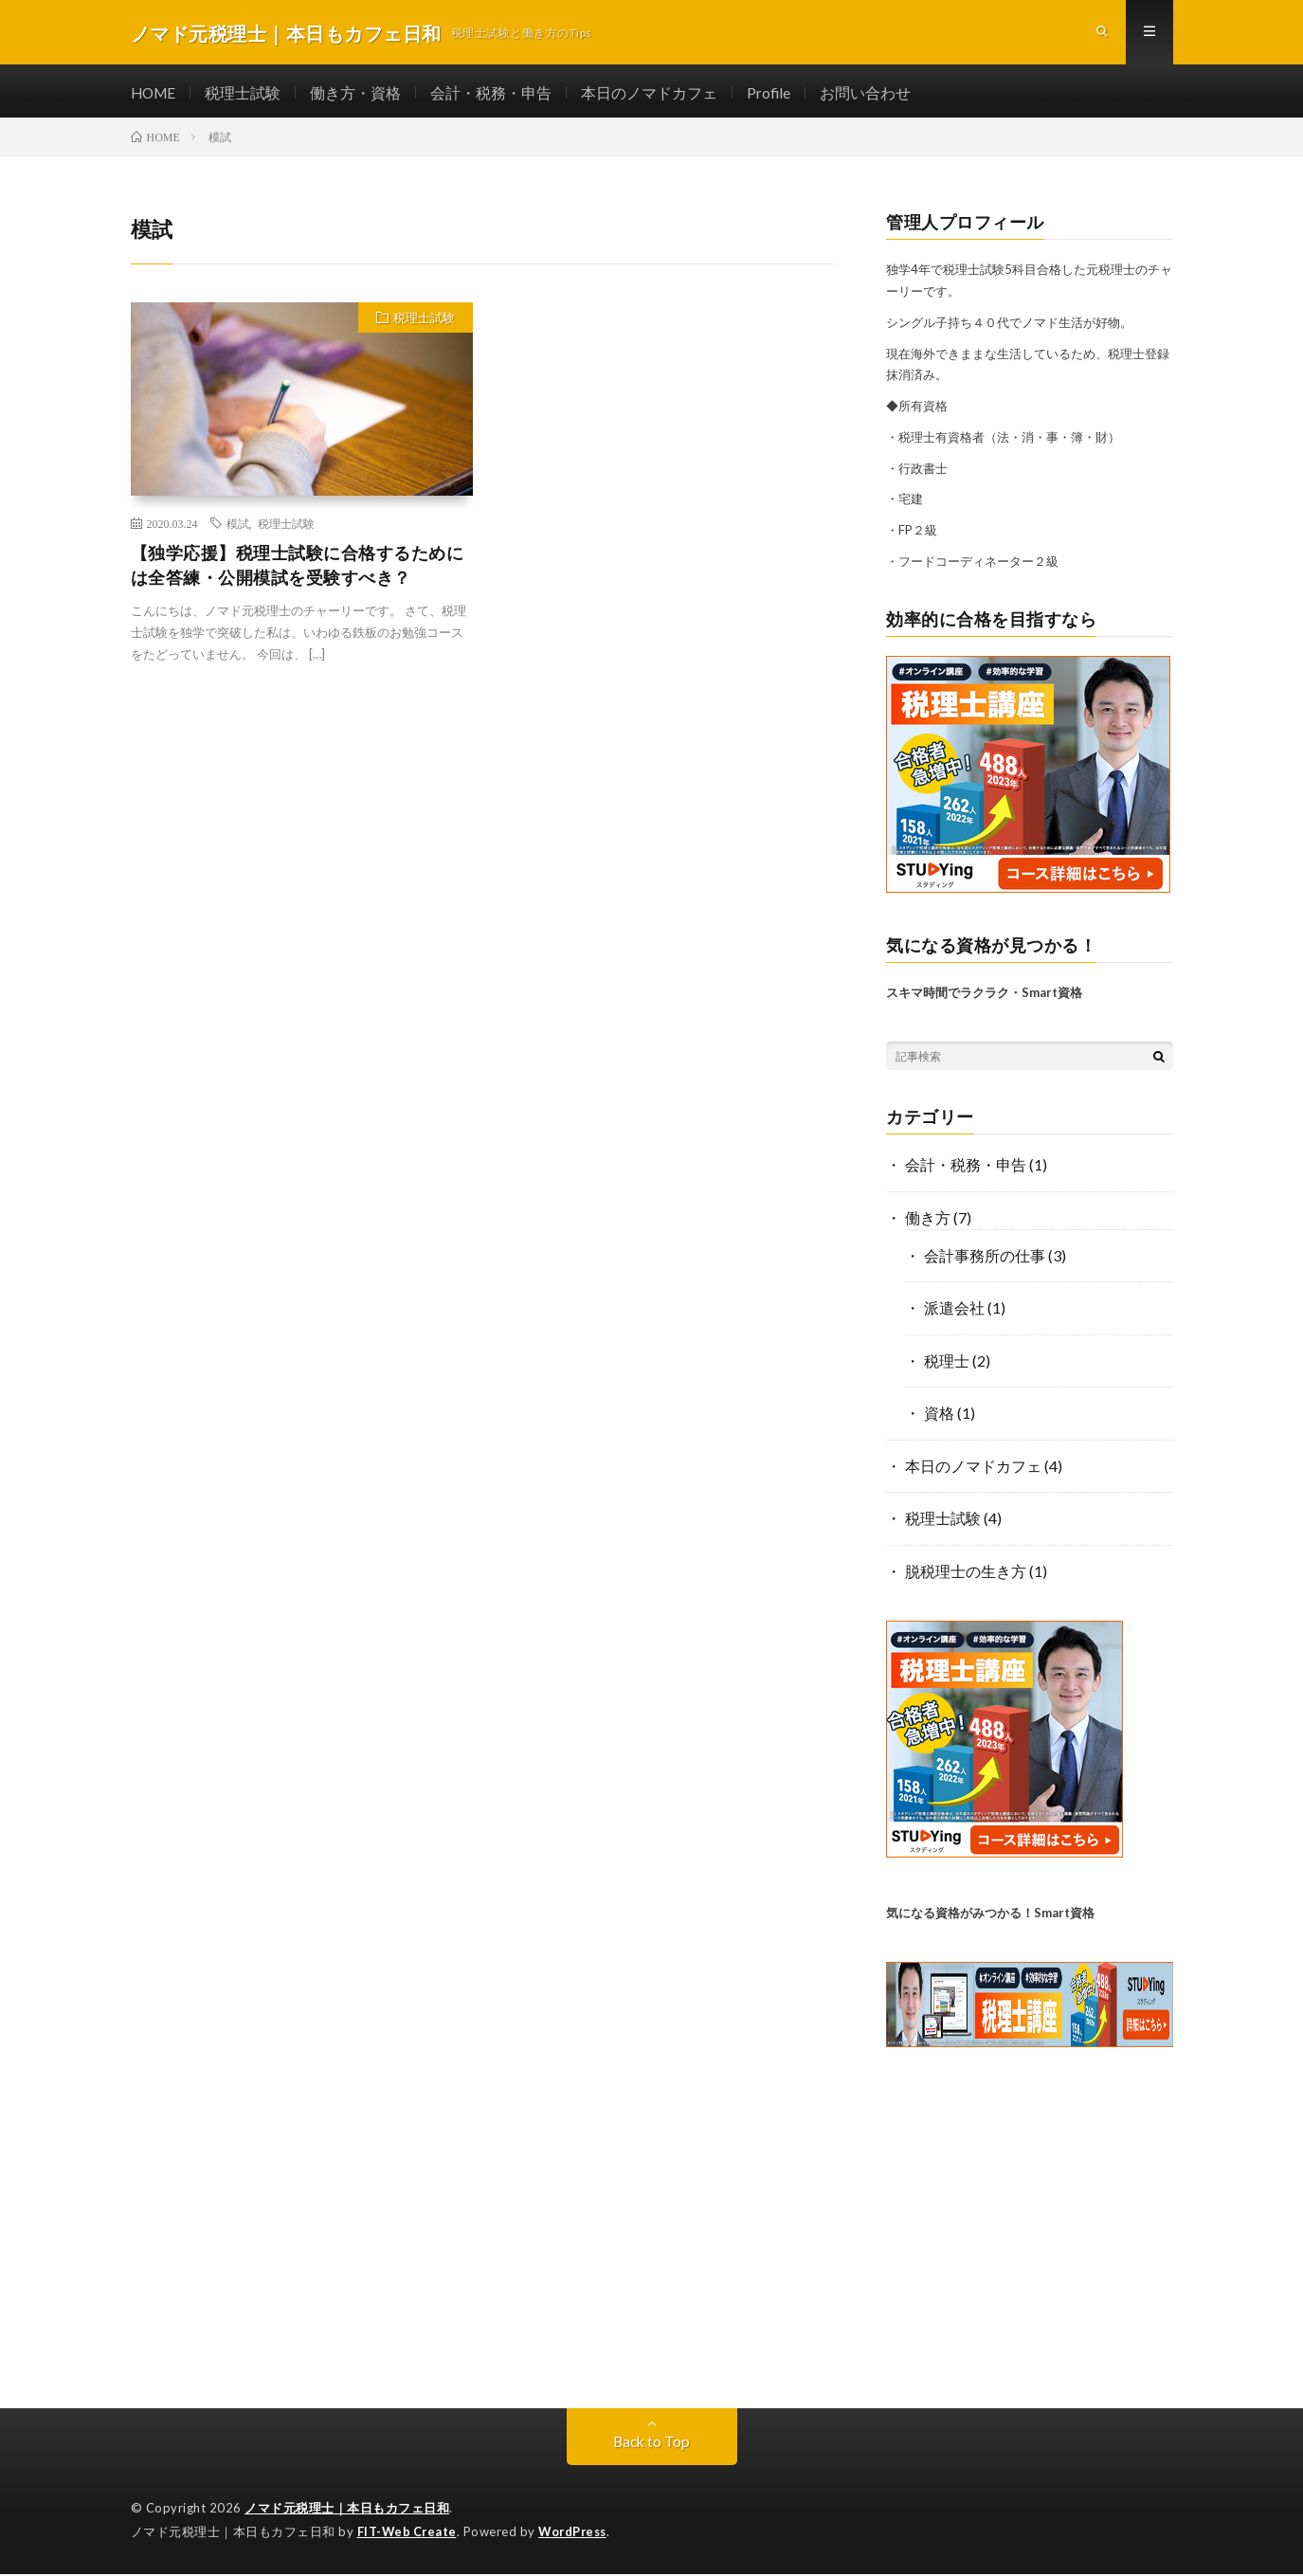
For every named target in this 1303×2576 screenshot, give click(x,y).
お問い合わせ (869, 95)
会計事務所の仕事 (984, 1260)
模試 (237, 528)
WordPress (577, 2533)
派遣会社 (954, 1312)
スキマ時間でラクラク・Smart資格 (984, 998)
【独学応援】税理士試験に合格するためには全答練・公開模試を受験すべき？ (297, 571)
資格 (939, 1416)
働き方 (927, 1222)
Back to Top (652, 2443)
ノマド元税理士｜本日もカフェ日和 (346, 2509)
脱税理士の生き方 (965, 1573)
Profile (773, 95)
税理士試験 (246, 95)
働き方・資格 (359, 95)
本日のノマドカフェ (653, 95)
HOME (155, 95)
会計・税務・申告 (494, 95)
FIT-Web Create (408, 2533)
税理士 (946, 1364)
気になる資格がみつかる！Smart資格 (990, 1914)
